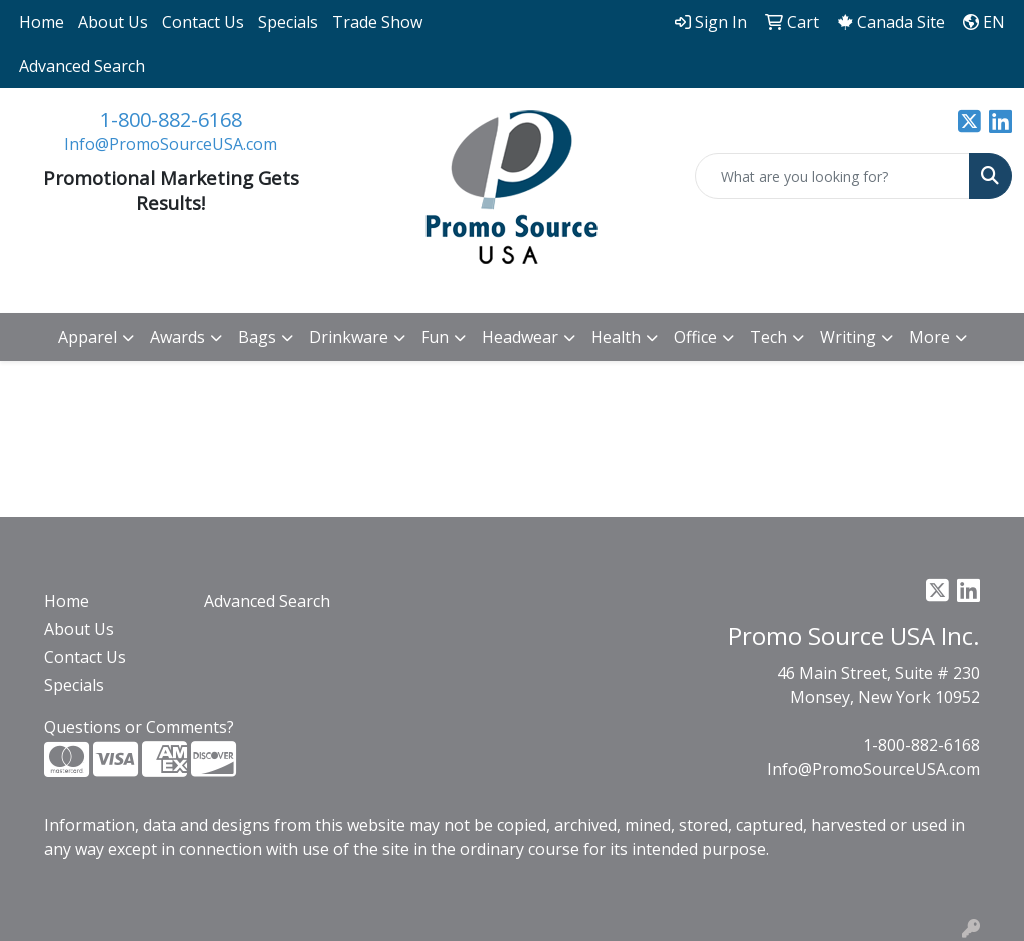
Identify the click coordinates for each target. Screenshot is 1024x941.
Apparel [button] (87, 337)
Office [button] (695, 337)
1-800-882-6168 (171, 119)
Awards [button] (177, 337)
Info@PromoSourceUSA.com (170, 144)
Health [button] (616, 337)
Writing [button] (848, 337)
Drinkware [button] (348, 337)
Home (41, 22)
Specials (288, 22)
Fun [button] (435, 337)
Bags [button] (257, 337)
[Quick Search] (832, 176)
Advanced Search (82, 66)
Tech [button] (768, 337)
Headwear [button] (520, 337)
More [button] (929, 337)
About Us (113, 22)
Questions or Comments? (139, 727)
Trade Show (377, 22)
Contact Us (203, 22)
